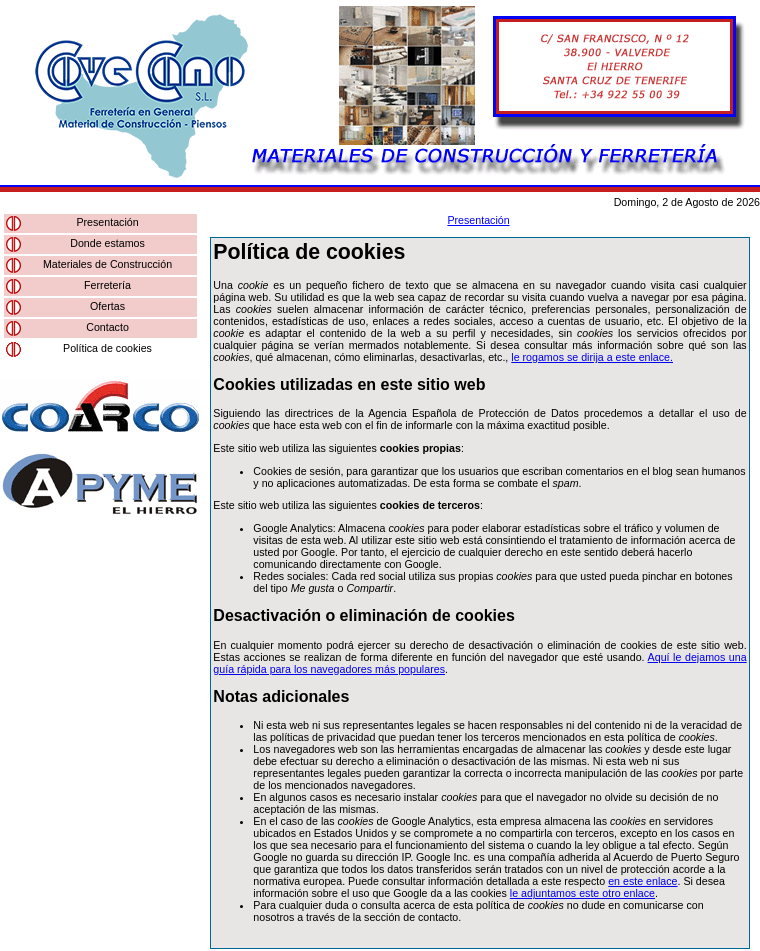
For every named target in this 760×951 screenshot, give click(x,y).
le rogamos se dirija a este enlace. (592, 357)
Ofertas (107, 306)
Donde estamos (107, 243)
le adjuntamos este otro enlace (582, 893)
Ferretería (107, 285)
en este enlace (642, 881)
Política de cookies (107, 348)
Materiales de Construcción (107, 264)
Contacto (107, 327)
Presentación (107, 222)
